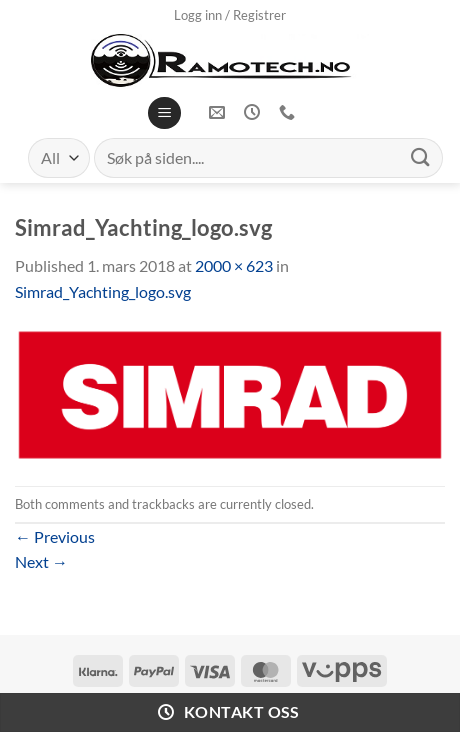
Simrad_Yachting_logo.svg (103, 291)
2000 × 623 (234, 265)
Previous (55, 536)
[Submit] (421, 157)
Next (41, 561)
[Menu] (164, 113)
